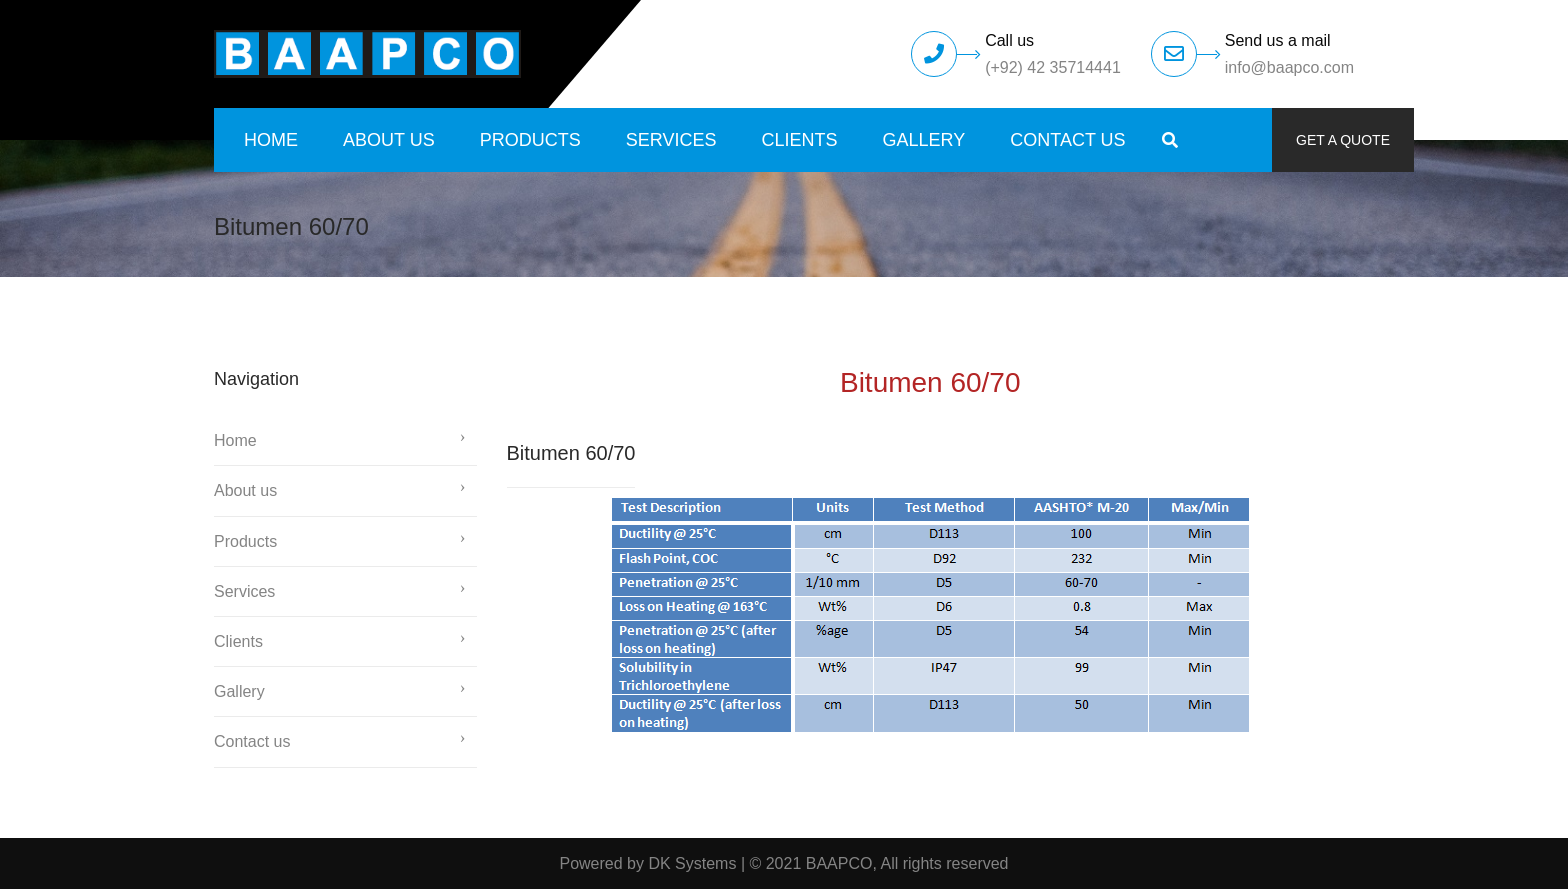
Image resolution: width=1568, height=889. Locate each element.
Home (271, 140)
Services (671, 140)
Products (530, 140)
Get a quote (1343, 140)
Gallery (924, 140)
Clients (799, 140)
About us (389, 140)
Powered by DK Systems (647, 863)
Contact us (1067, 140)
